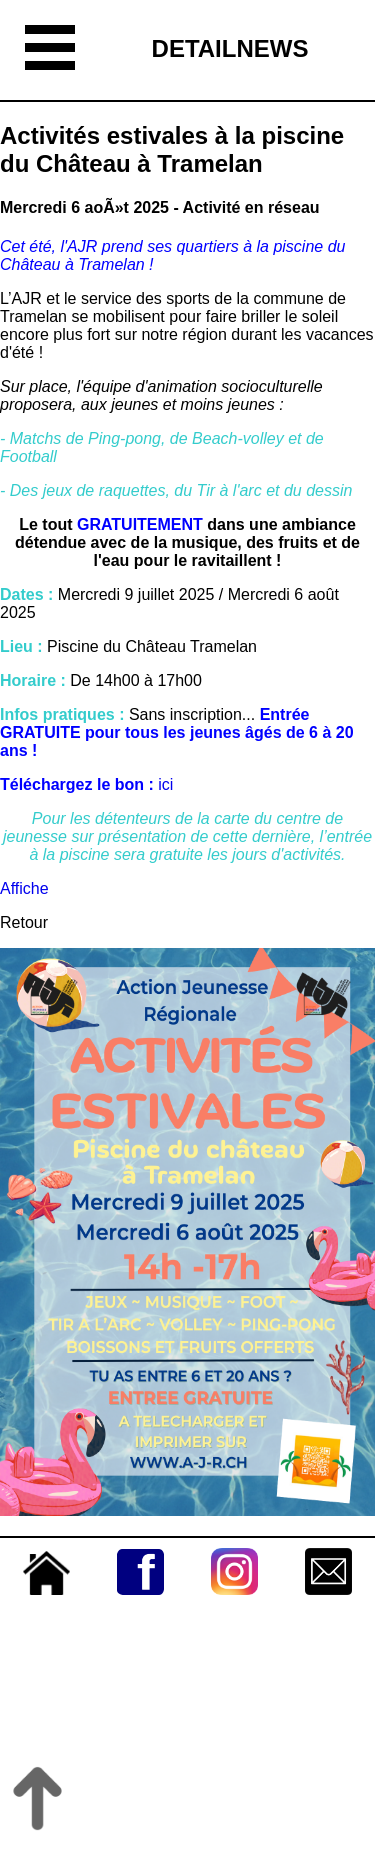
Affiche (24, 888)
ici (168, 784)
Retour (24, 922)
